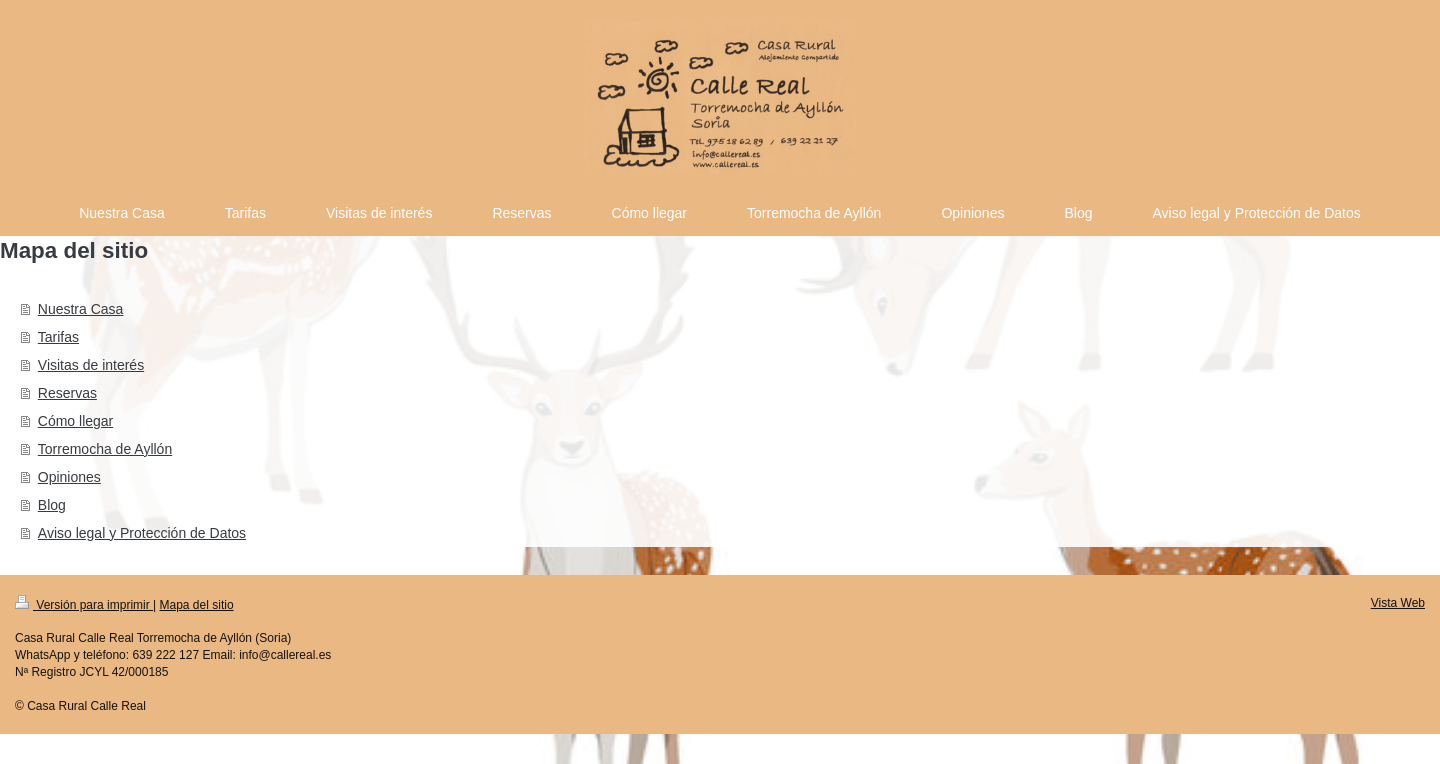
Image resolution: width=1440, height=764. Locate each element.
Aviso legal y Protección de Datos (142, 533)
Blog (52, 505)
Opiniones (69, 477)
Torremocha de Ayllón (105, 449)
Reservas (67, 393)
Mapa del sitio (197, 605)
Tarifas (58, 337)
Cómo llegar (75, 421)
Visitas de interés (91, 365)
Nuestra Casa (81, 309)
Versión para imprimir (84, 605)
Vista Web (1398, 603)
